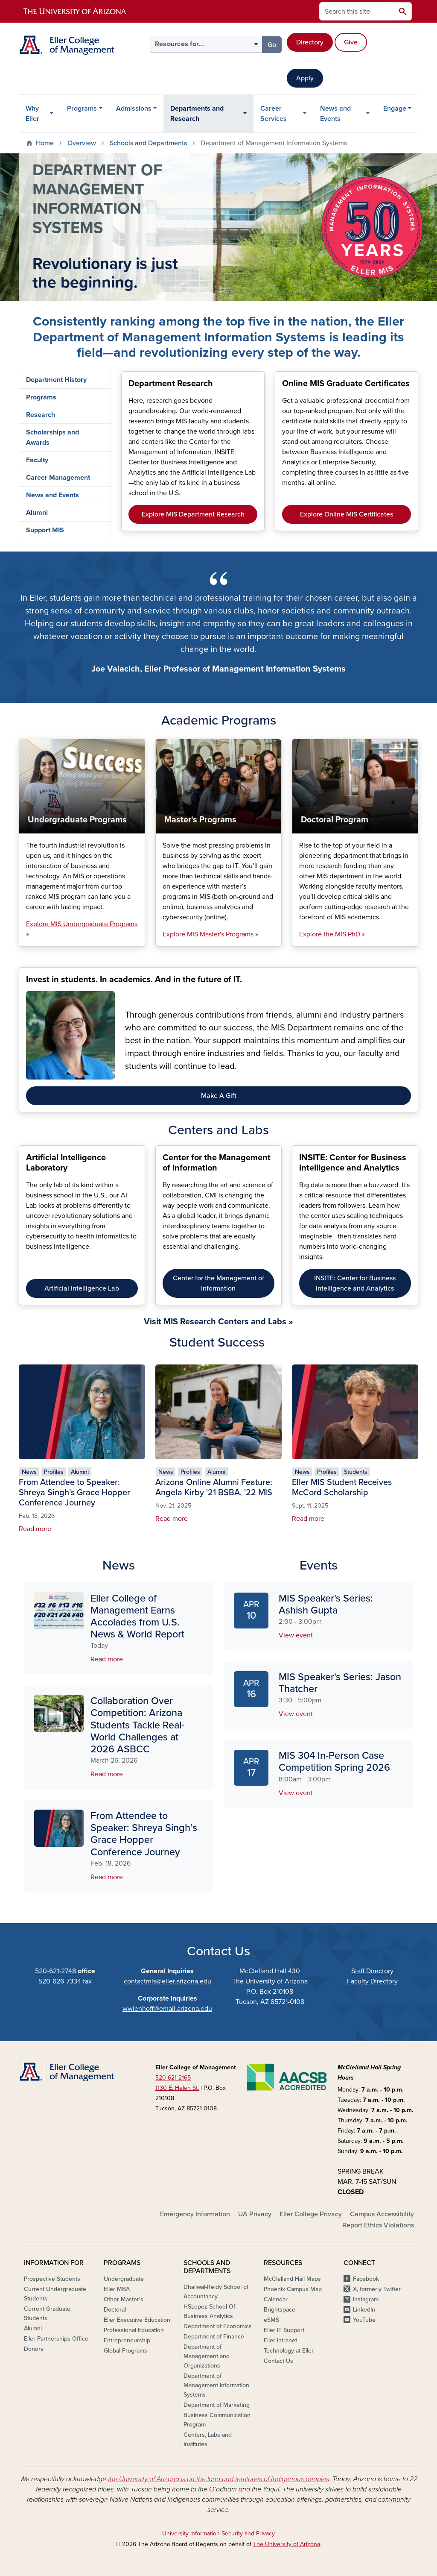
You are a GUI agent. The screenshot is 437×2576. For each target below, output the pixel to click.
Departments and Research (197, 113)
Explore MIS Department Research (193, 514)
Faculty (37, 460)
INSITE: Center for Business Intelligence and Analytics (355, 1283)
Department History (56, 380)
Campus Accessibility (382, 2214)
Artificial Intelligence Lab (81, 1288)
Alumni (37, 512)
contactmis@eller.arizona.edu (167, 1981)
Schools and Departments (148, 143)
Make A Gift (218, 1095)
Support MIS (45, 530)
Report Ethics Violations (378, 2225)
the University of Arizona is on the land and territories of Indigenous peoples (218, 2479)
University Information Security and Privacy (218, 2533)
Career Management (58, 477)
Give (351, 42)
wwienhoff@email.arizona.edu (167, 2008)
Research (40, 415)
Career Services (273, 113)
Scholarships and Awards (52, 437)
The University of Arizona (286, 2544)
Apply (305, 78)
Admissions (133, 108)
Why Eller (32, 113)
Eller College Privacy (311, 2214)
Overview (81, 143)
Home (45, 143)
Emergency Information (195, 2214)
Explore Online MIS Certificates (346, 514)
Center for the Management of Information (218, 1283)
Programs (82, 108)
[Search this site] (356, 11)
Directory (309, 42)
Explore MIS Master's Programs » (210, 934)
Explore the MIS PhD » (332, 934)
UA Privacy (254, 2214)
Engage (394, 108)
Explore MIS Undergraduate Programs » (81, 929)
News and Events (335, 113)
